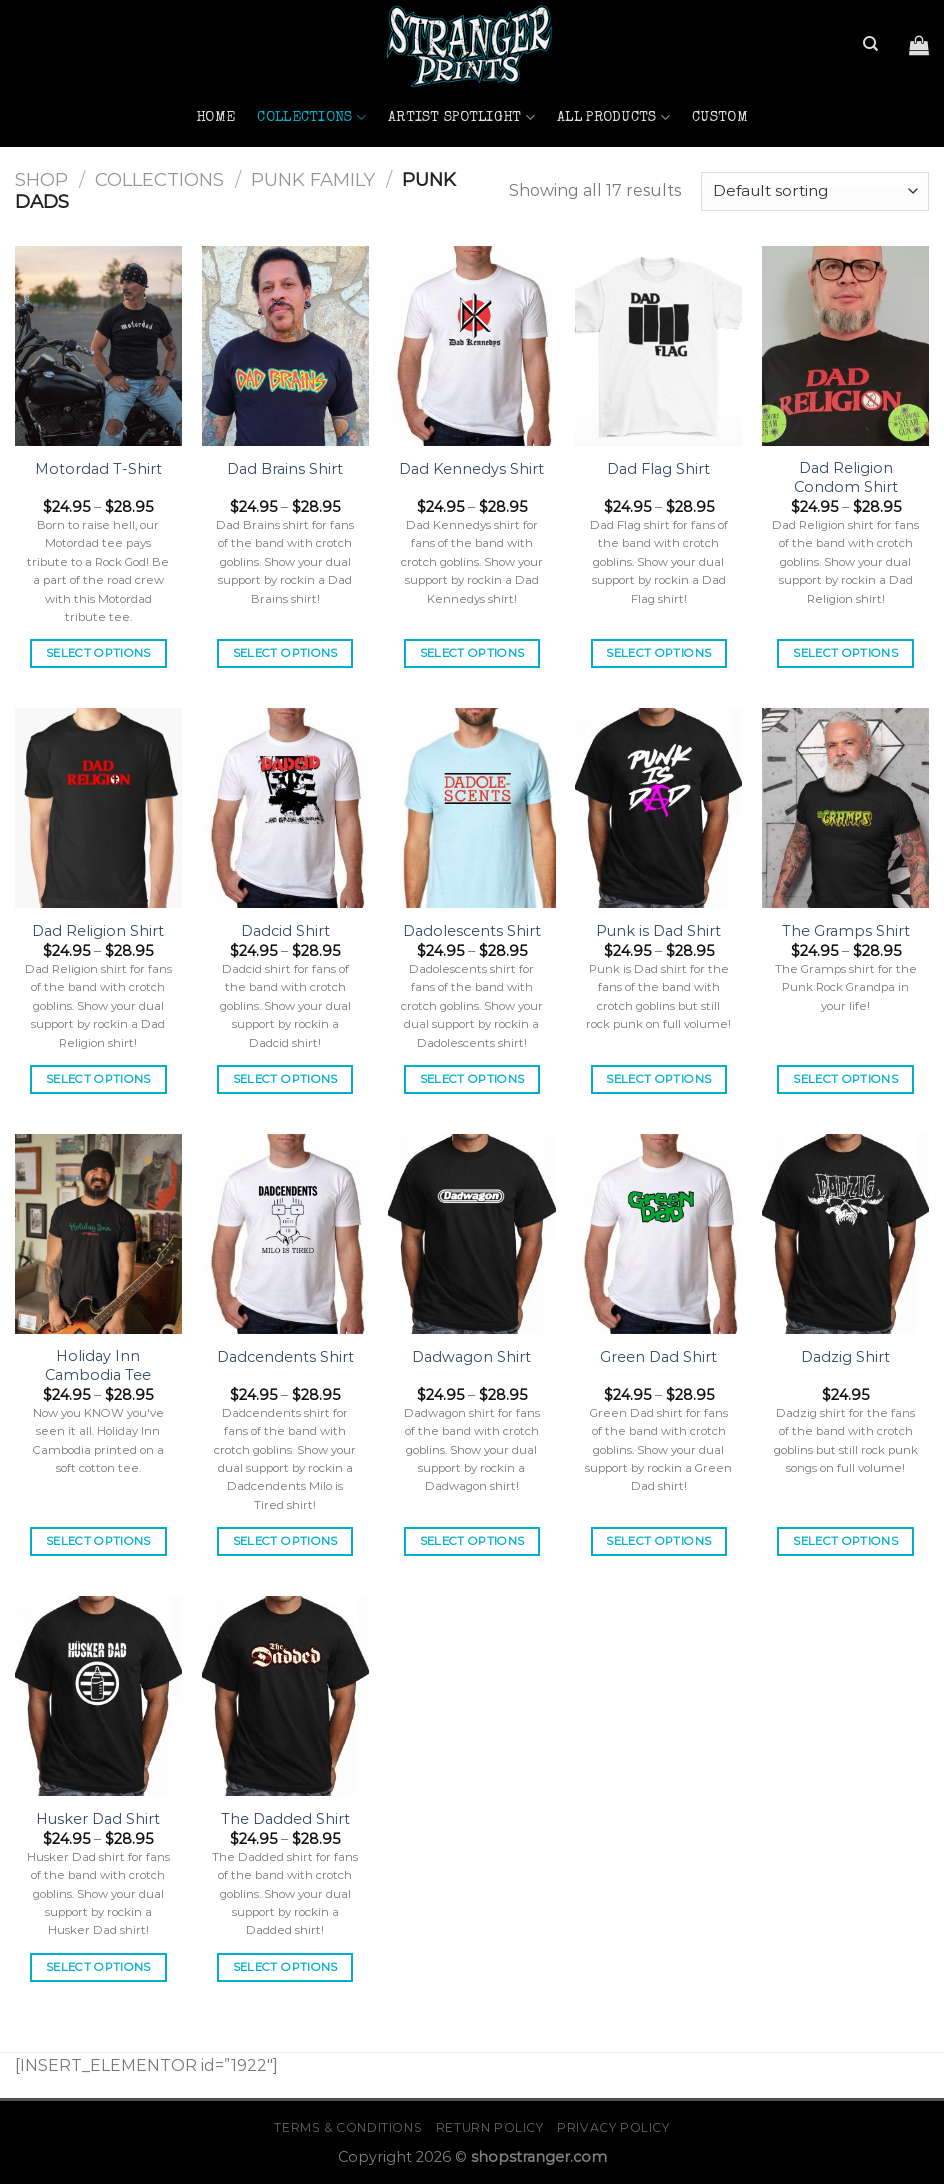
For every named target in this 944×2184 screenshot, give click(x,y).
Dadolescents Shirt (472, 931)
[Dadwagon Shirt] (471, 1234)
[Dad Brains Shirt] (285, 346)
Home (215, 118)
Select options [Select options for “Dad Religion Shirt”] (98, 1079)
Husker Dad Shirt (98, 1819)
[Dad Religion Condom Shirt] (845, 346)
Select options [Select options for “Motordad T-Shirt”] (98, 653)
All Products (613, 117)
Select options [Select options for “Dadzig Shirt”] (845, 1541)
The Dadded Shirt (285, 1819)
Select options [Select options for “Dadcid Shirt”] (285, 1079)
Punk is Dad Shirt (658, 931)
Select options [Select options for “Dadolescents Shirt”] (472, 1079)
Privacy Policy (613, 2127)
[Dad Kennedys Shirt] (471, 346)
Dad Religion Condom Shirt (846, 477)
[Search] (870, 44)
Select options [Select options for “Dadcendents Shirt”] (285, 1541)
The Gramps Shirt (846, 931)
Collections (311, 117)
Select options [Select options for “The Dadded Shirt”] (285, 1967)
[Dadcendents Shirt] (285, 1234)
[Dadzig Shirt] (845, 1234)
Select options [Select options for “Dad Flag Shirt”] (658, 653)
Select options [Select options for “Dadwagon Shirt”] (472, 1541)
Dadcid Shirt (285, 931)
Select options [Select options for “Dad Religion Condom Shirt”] (845, 653)
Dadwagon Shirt (471, 1357)
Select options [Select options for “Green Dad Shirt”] (658, 1541)
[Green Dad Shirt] (658, 1234)
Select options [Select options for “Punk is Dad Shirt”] (658, 1079)
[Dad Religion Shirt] (98, 808)
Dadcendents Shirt (285, 1357)
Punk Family (313, 179)
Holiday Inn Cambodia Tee (98, 1365)
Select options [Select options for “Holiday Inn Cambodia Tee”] (98, 1541)
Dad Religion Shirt (98, 931)
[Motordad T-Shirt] (98, 346)
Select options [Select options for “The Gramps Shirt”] (845, 1079)
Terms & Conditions (348, 2127)
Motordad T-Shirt (98, 469)
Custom (720, 118)
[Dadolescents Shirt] (471, 808)
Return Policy (490, 2127)
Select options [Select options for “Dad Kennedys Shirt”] (472, 653)
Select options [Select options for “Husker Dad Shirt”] (98, 1967)
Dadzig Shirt (845, 1357)
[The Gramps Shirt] (845, 808)
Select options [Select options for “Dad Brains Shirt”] (285, 653)
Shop (41, 179)
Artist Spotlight (461, 117)
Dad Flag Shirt (658, 469)
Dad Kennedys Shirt (471, 469)
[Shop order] (815, 191)
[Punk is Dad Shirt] (658, 808)
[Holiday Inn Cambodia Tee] (98, 1234)
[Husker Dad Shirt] (98, 1696)
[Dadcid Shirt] (285, 808)
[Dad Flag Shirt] (658, 346)
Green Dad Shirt (658, 1357)
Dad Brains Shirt (285, 469)
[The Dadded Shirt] (285, 1696)
